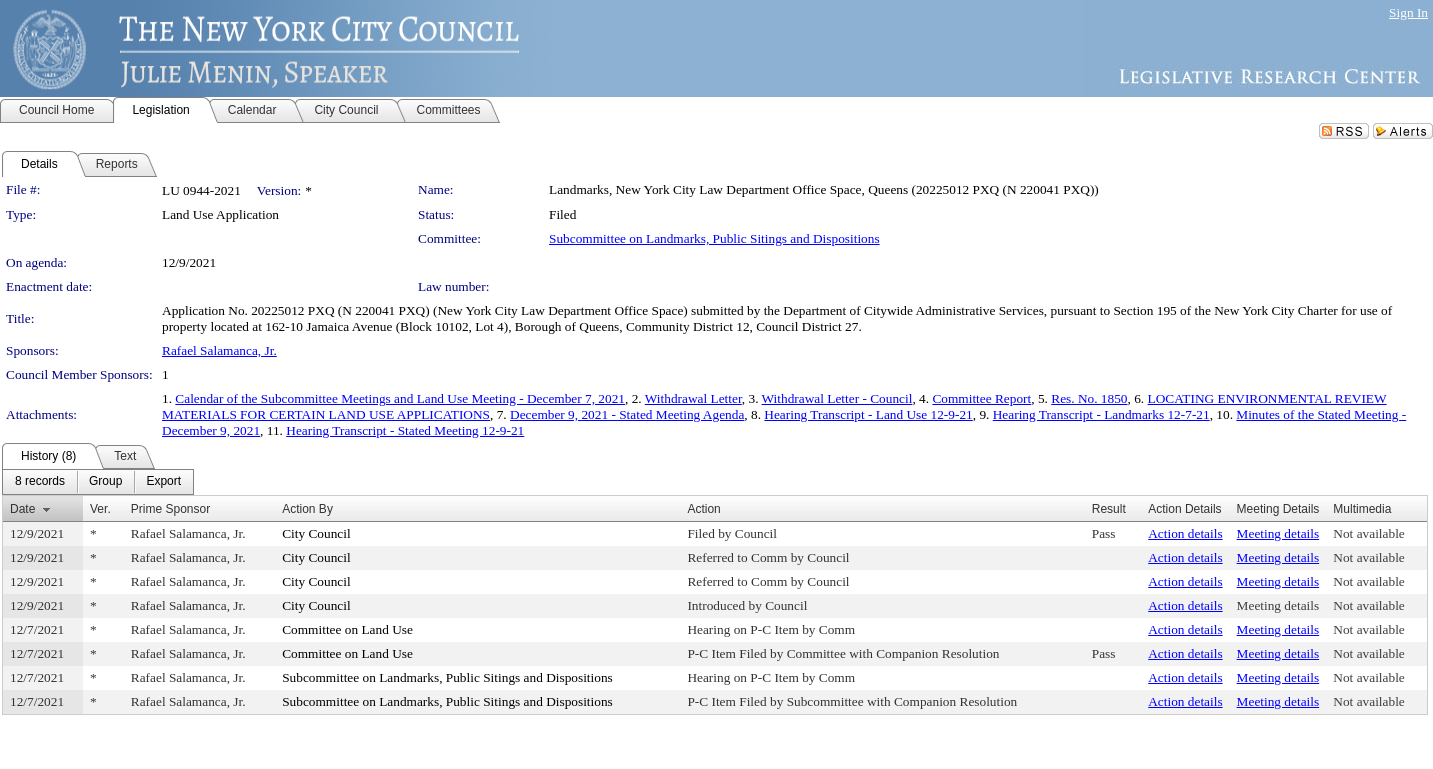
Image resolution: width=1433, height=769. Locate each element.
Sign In (1408, 12)
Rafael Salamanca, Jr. (219, 350)
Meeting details (1278, 533)
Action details (1185, 533)
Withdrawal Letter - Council (837, 398)
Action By (307, 509)
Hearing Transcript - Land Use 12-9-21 (868, 414)
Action (703, 509)
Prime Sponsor (170, 509)
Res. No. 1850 (1089, 398)
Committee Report (981, 398)
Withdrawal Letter (693, 398)
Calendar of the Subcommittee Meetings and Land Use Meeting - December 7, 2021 (400, 398)
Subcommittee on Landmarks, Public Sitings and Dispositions (714, 238)
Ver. (100, 509)
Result (1109, 509)
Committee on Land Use (347, 629)
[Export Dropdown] (163, 482)
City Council (316, 533)
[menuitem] (40, 482)
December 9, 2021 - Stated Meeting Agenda (627, 414)
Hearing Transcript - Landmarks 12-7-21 (1101, 414)
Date (22, 509)
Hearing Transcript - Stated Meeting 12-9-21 (405, 430)
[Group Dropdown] (105, 482)
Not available (1368, 533)
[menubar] (98, 482)
